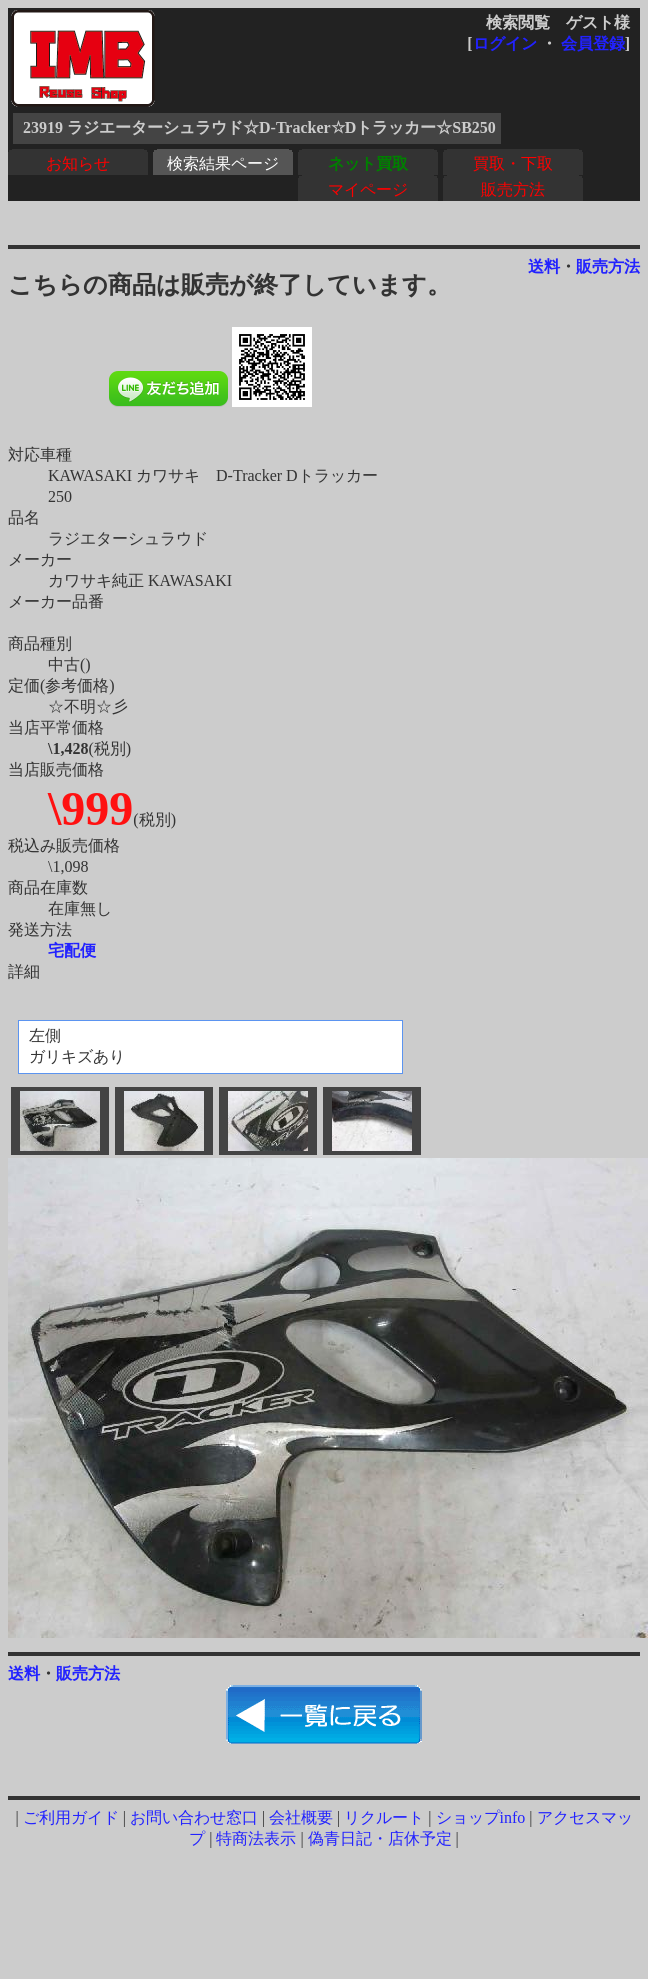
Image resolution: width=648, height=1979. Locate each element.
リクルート (384, 1817)
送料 (544, 266)
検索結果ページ (223, 163)
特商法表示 (256, 1838)
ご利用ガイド (71, 1817)
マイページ (368, 189)
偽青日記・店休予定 (380, 1838)
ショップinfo (481, 1817)
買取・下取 (513, 163)
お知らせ (78, 163)
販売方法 (513, 189)
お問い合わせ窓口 (194, 1817)
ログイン (505, 43)
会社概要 (301, 1817)
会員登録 (593, 43)
